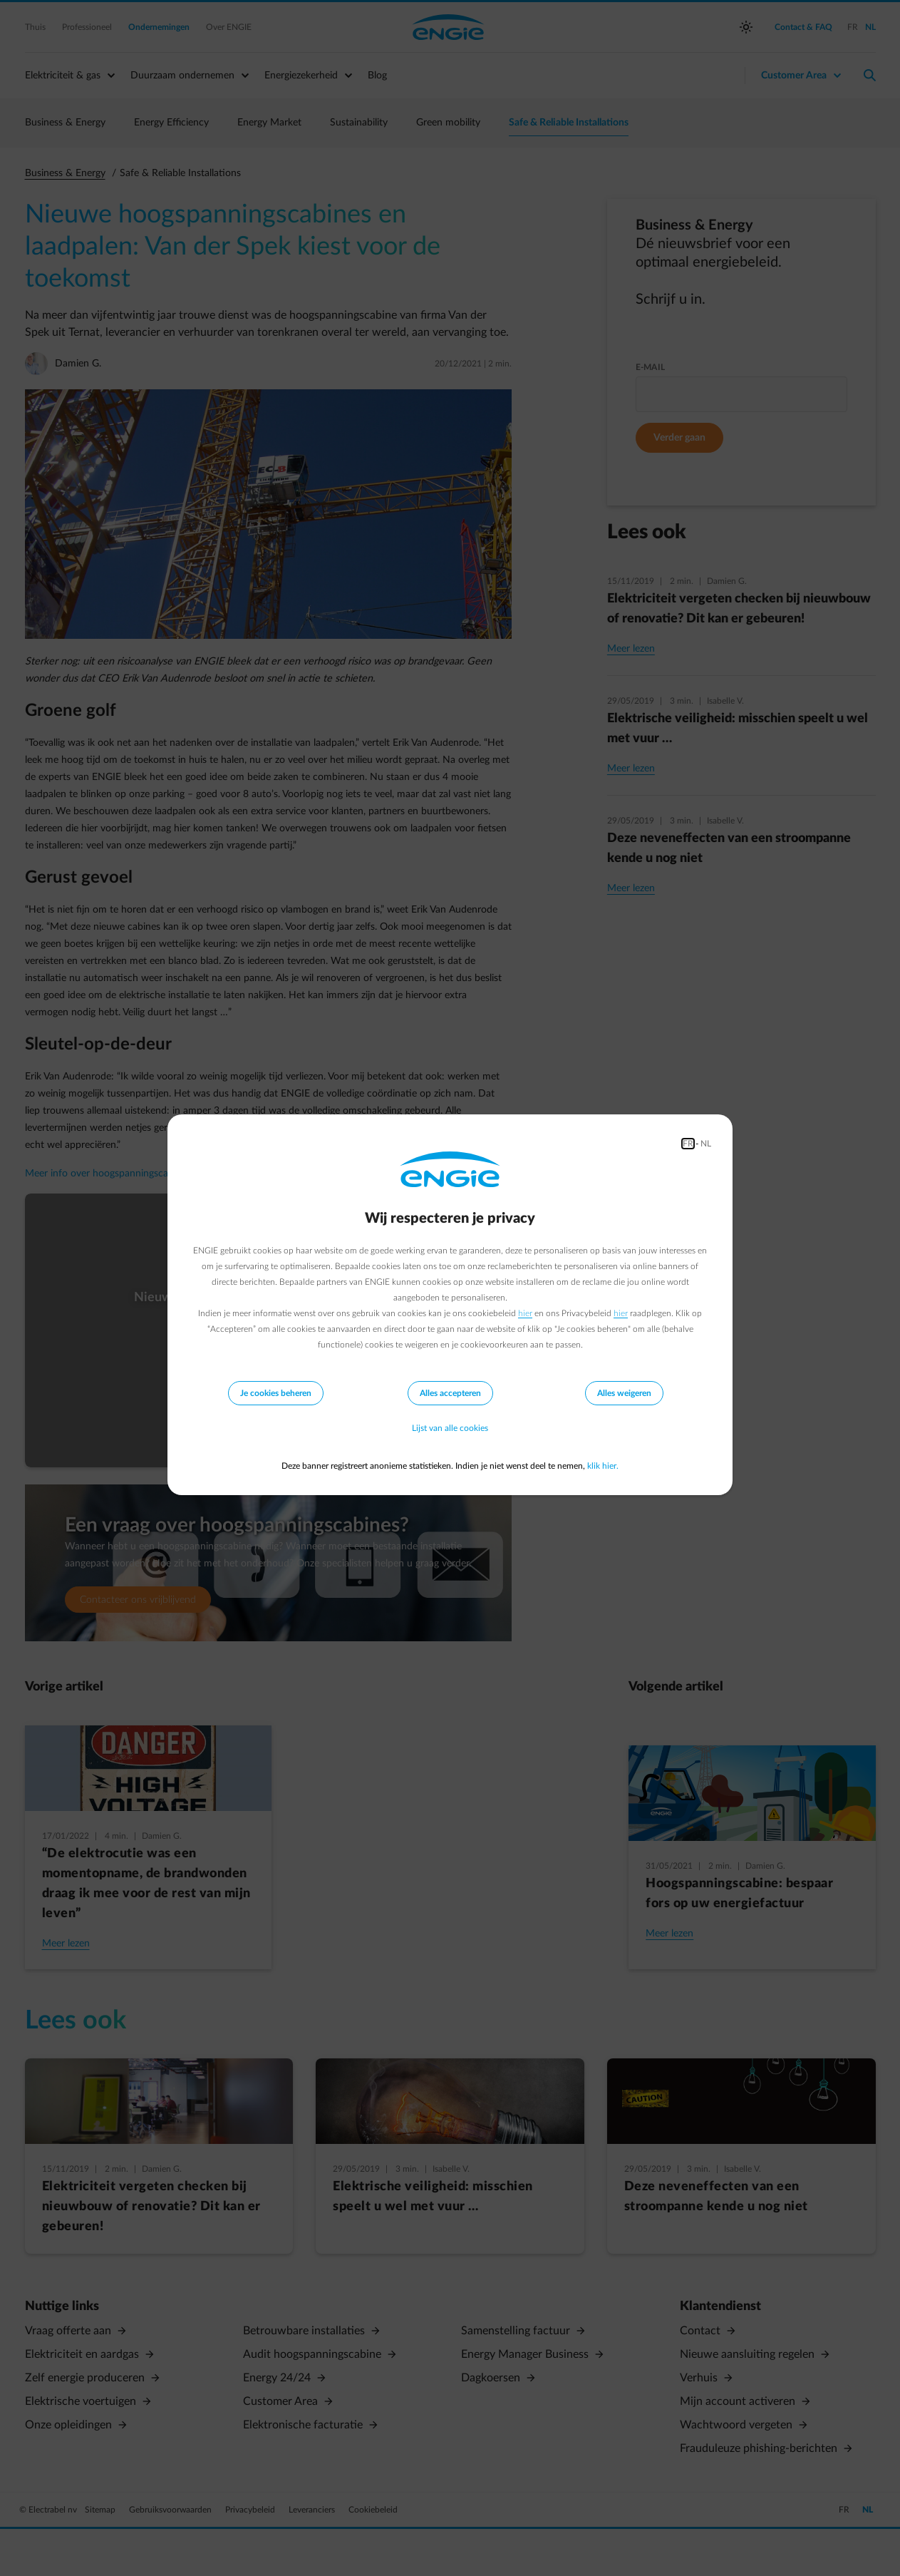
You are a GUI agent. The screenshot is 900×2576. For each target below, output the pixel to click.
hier (525, 1313)
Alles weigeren (624, 1393)
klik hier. (603, 1466)
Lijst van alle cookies (450, 1429)
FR (688, 1143)
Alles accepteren (450, 1393)
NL (705, 1143)
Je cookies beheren (275, 1393)
